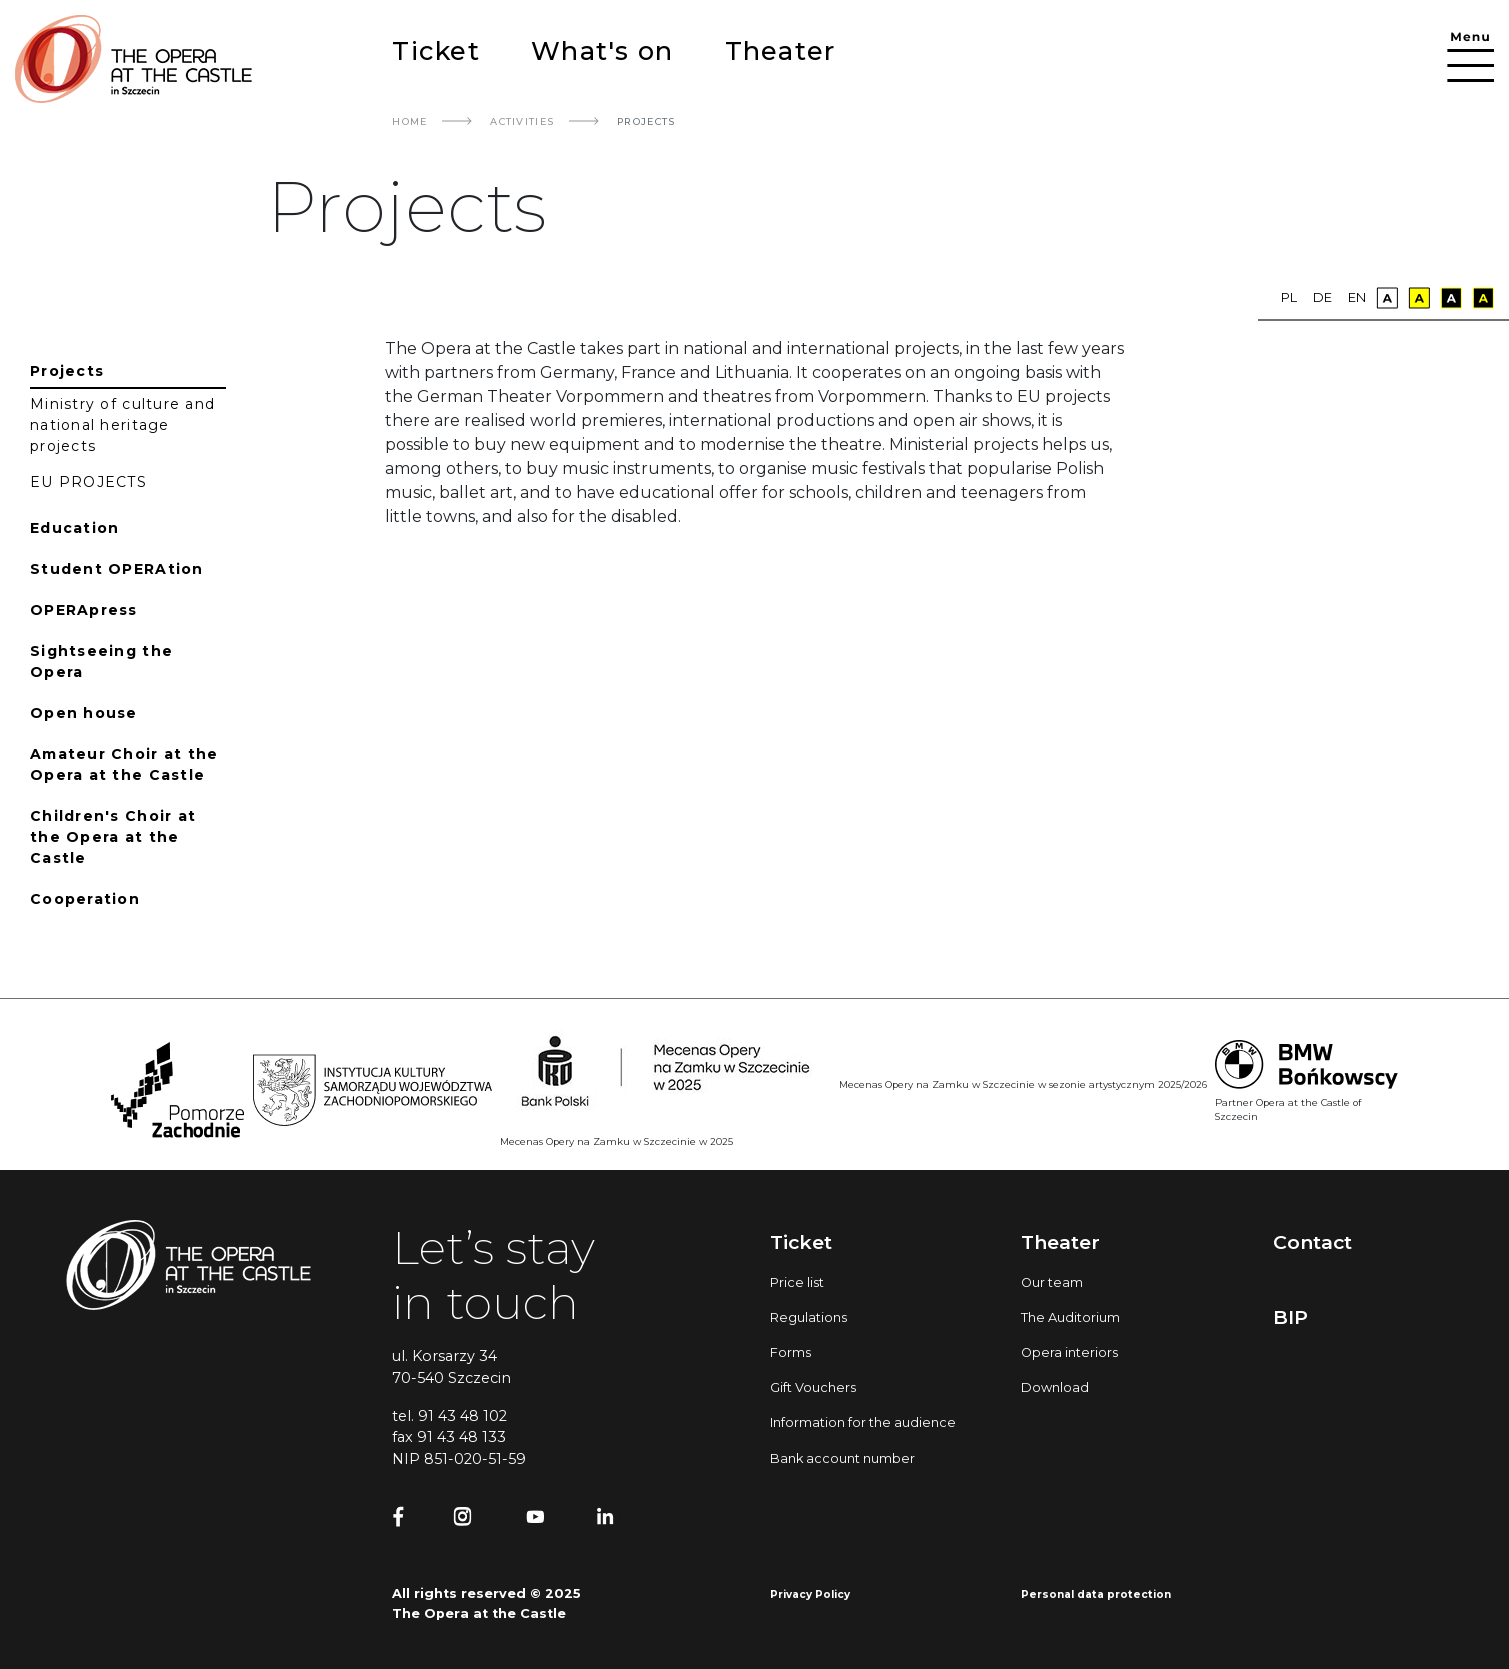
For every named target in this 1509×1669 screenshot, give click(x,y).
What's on (602, 50)
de (1322, 297)
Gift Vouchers (813, 1387)
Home (409, 121)
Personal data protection (1096, 1594)
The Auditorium (1070, 1317)
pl (1289, 297)
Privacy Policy (810, 1594)
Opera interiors (1069, 1352)
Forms (790, 1352)
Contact (1312, 1242)
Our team (1052, 1282)
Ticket (436, 50)
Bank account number (842, 1458)
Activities (522, 121)
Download (1055, 1387)
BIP (1290, 1317)
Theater (780, 50)
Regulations (808, 1317)
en (1357, 297)
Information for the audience (863, 1422)
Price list (797, 1282)
